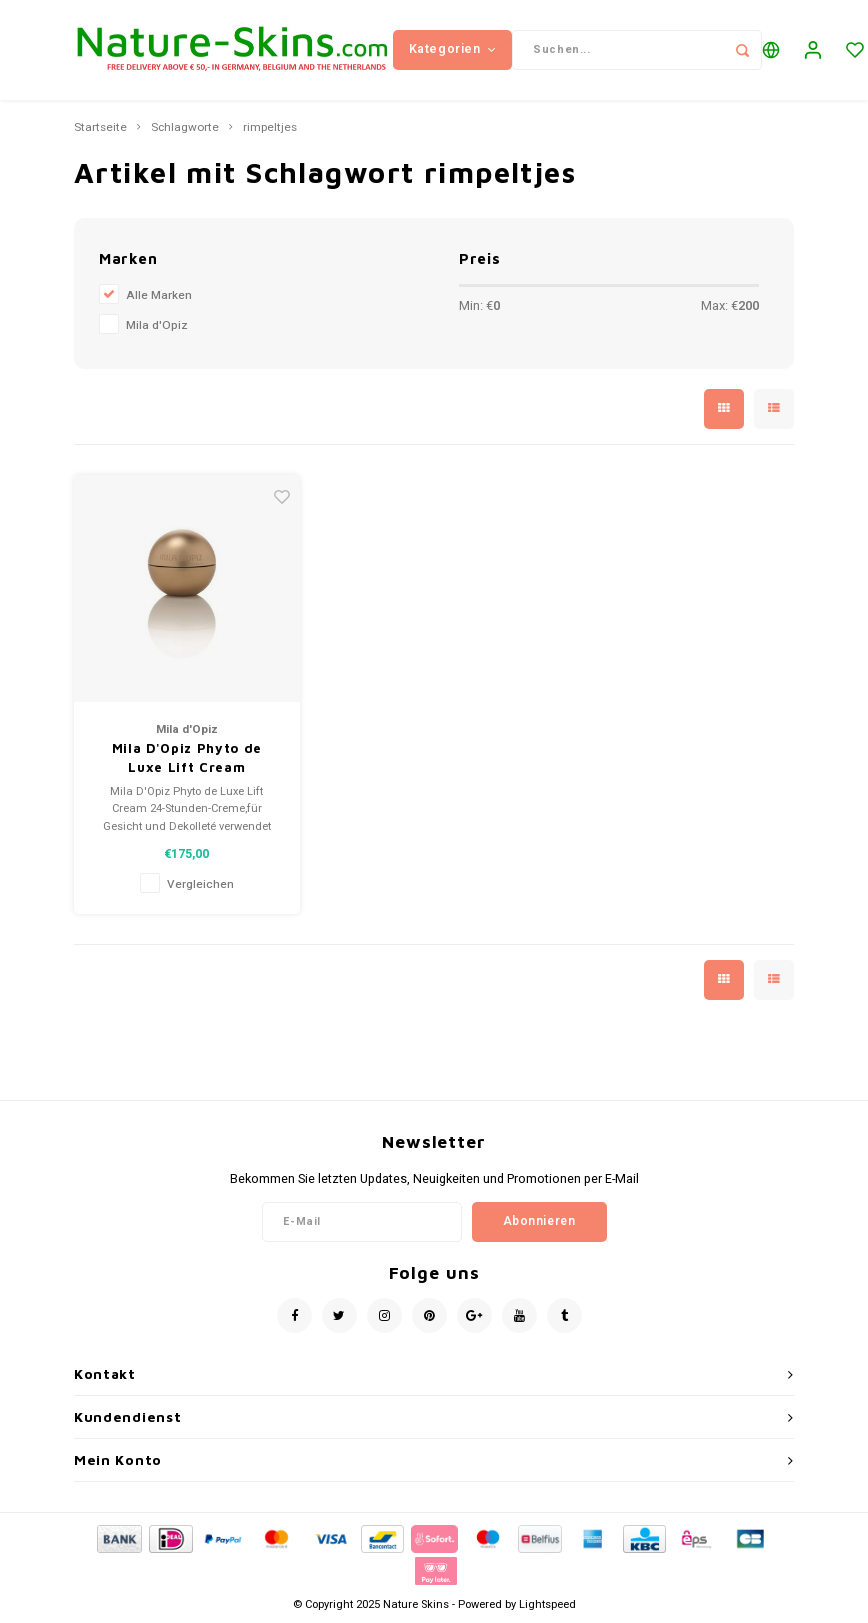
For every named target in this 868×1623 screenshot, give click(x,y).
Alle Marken (159, 295)
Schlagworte (185, 128)
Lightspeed (547, 1604)
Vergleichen (200, 884)
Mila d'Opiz (157, 325)
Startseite (100, 128)
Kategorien (453, 49)
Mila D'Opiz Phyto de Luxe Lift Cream (187, 758)
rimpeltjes (270, 128)
